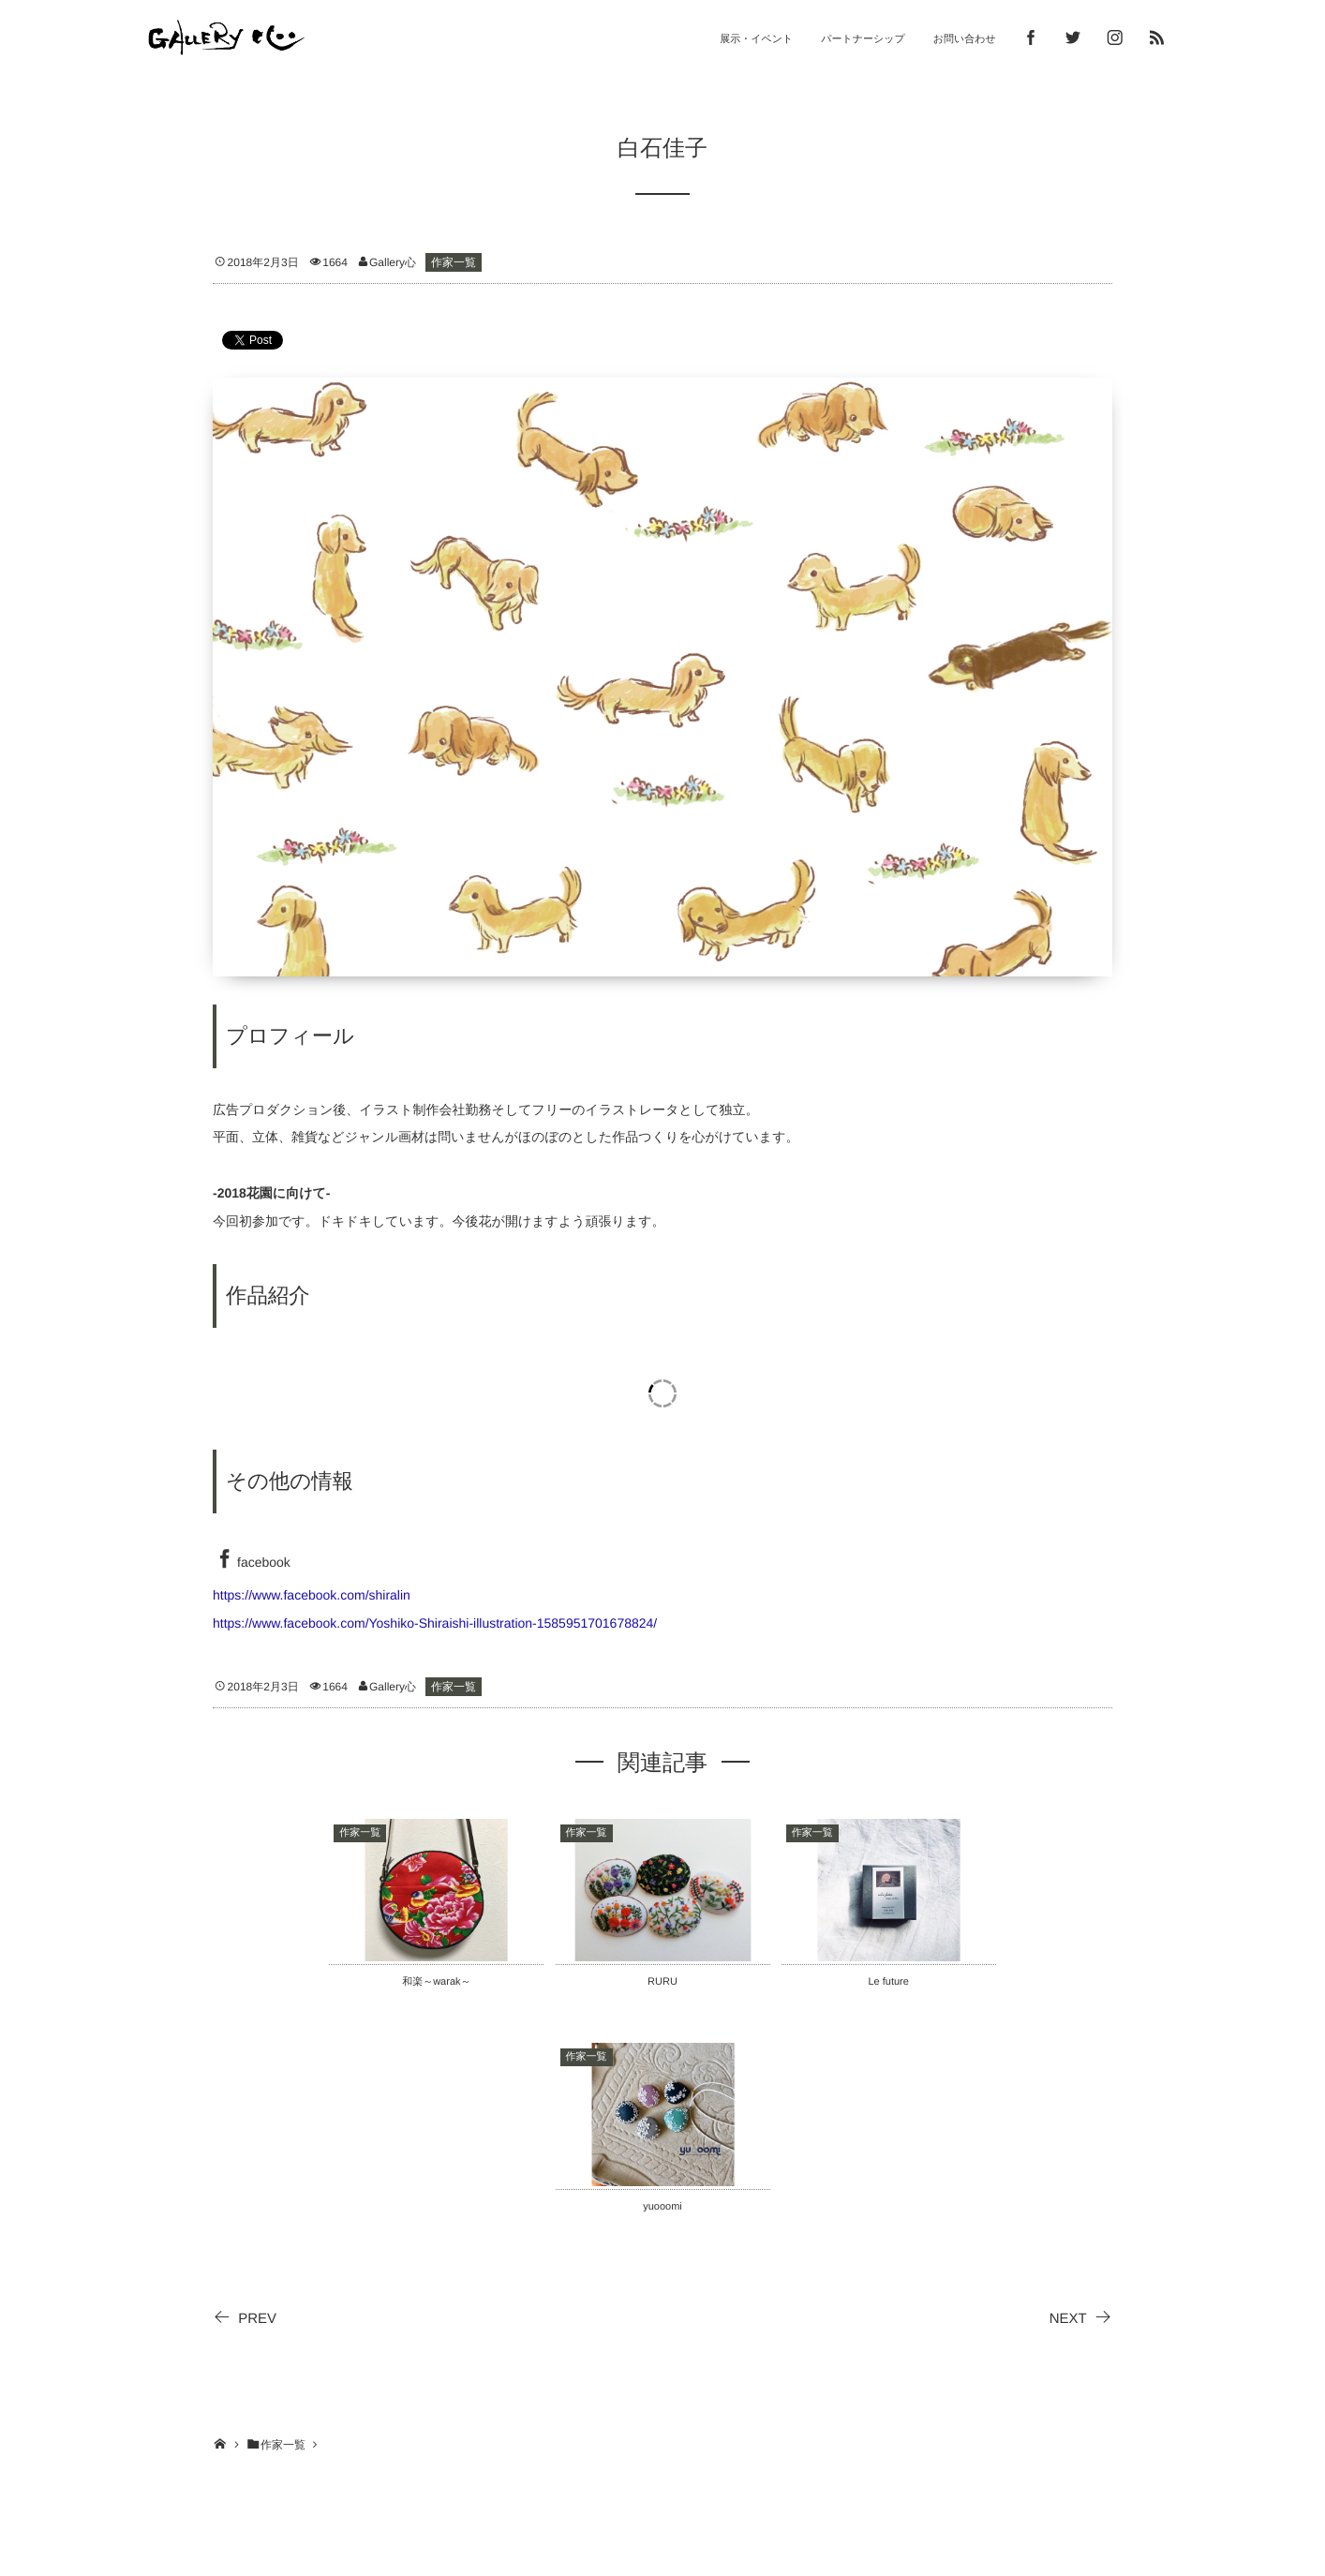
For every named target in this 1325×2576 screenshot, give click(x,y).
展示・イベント (756, 39)
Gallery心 (392, 262)
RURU (662, 1982)
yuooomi (662, 2206)
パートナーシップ (863, 39)
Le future (888, 1982)
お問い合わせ (964, 39)
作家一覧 (453, 262)
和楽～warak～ (436, 1982)
